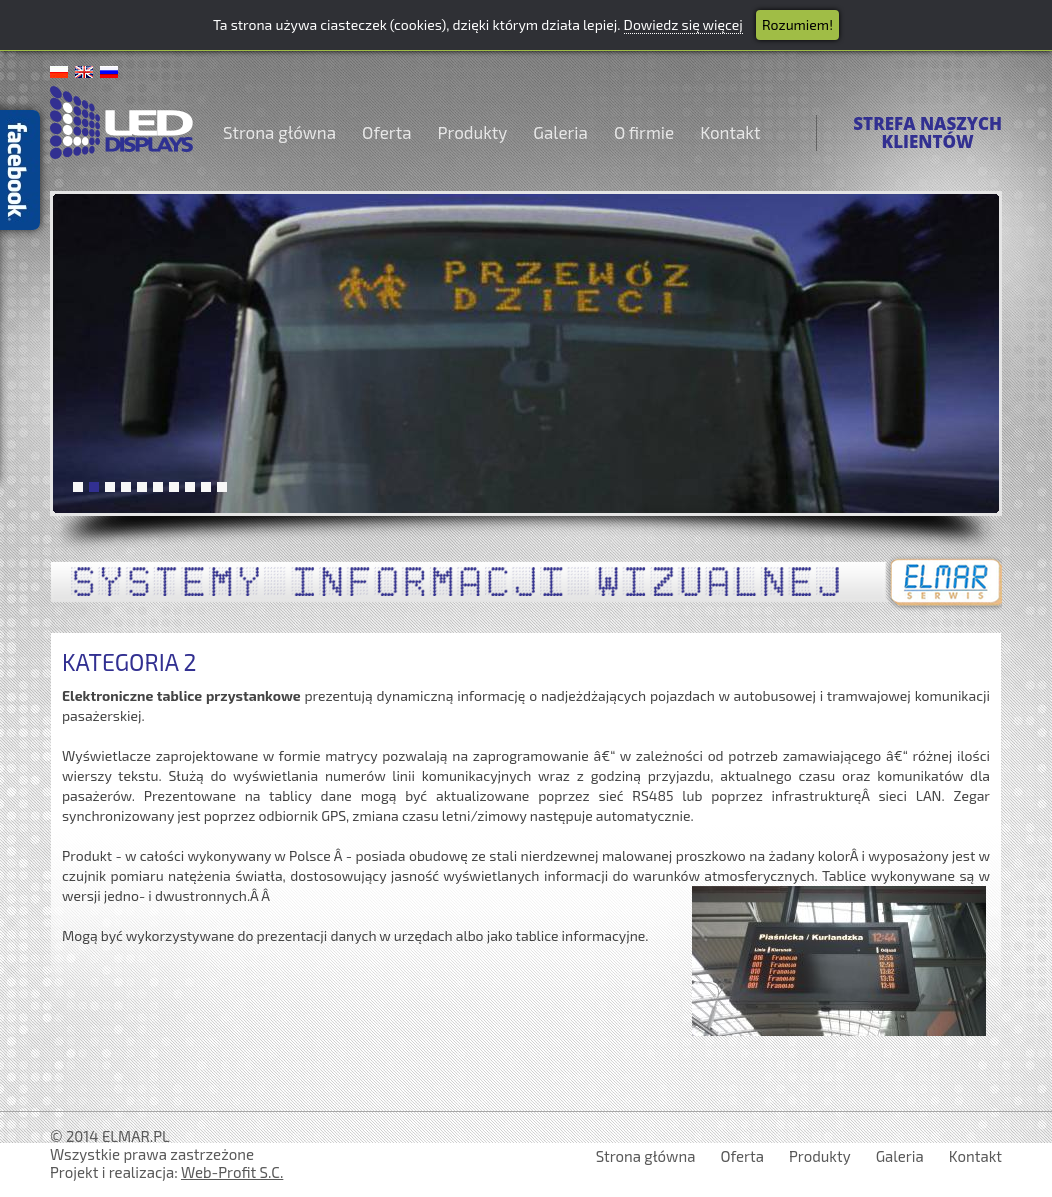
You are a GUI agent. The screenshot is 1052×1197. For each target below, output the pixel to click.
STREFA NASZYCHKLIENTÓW (927, 133)
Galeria (560, 132)
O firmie (644, 132)
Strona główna (279, 132)
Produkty (473, 132)
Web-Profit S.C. (232, 1172)
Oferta (386, 132)
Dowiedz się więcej (683, 24)
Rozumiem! (797, 24)
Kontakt (730, 132)
